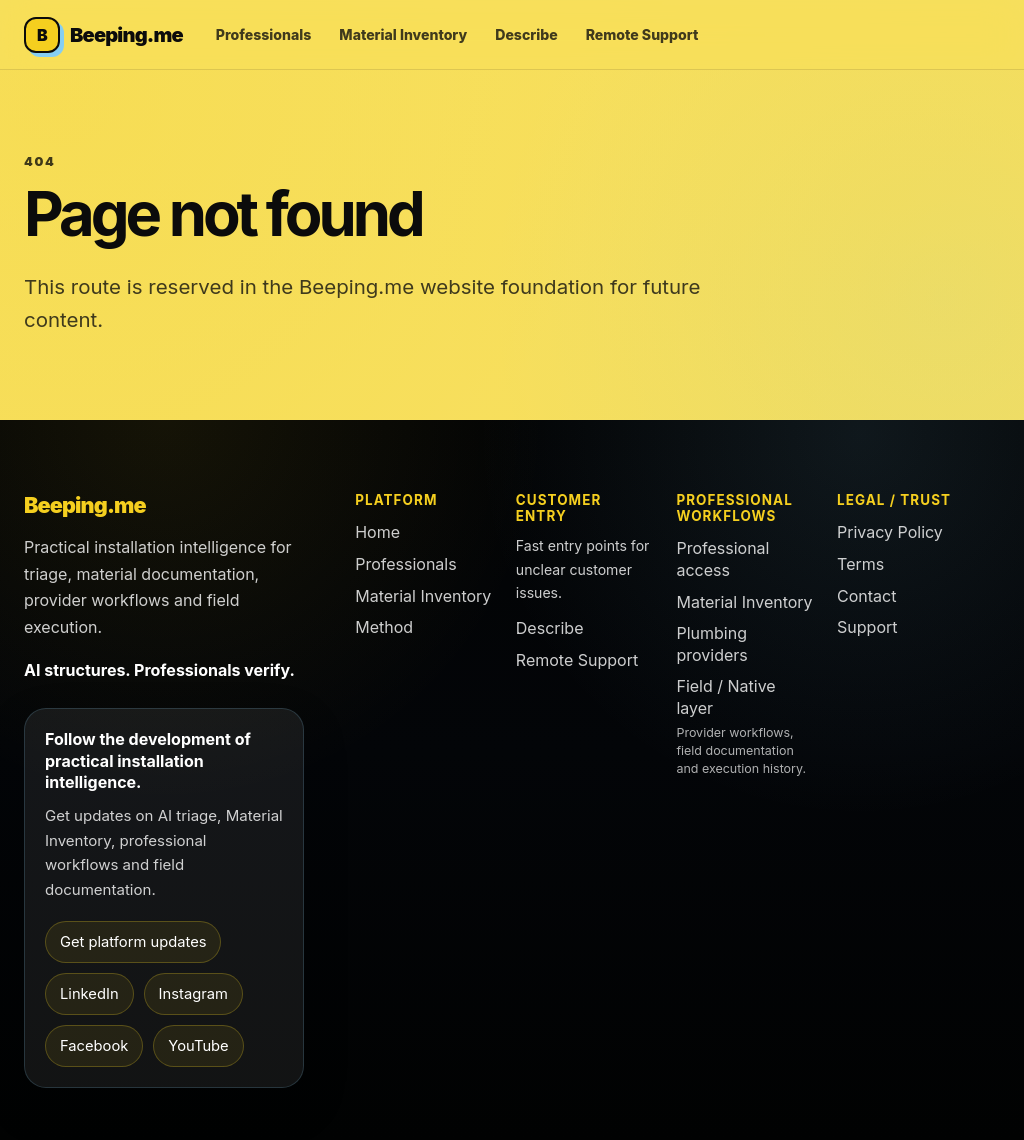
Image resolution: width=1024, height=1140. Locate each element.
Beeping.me (85, 505)
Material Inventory (403, 34)
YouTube (198, 1046)
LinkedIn (89, 994)
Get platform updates (133, 942)
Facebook (94, 1046)
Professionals (264, 34)
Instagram (193, 994)
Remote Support (642, 34)
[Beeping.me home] (103, 35)
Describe (526, 34)
